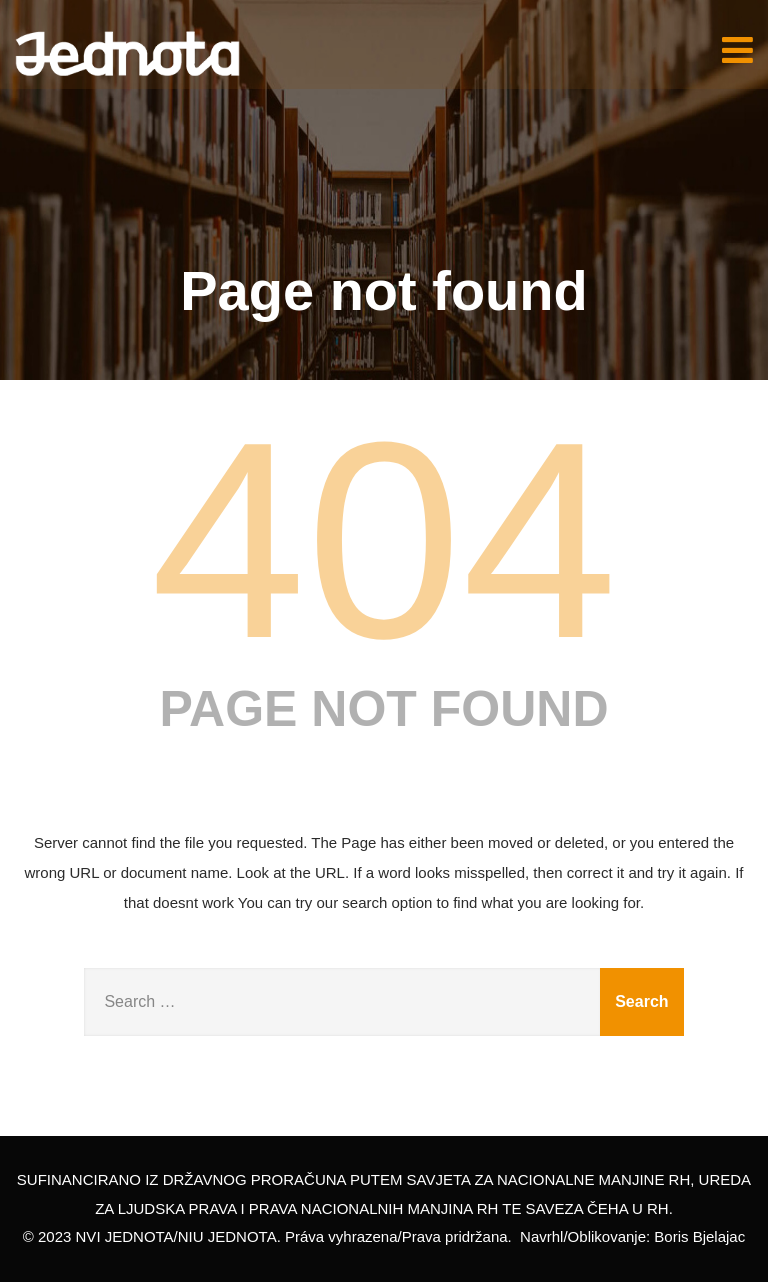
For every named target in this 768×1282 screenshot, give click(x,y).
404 (383, 540)
